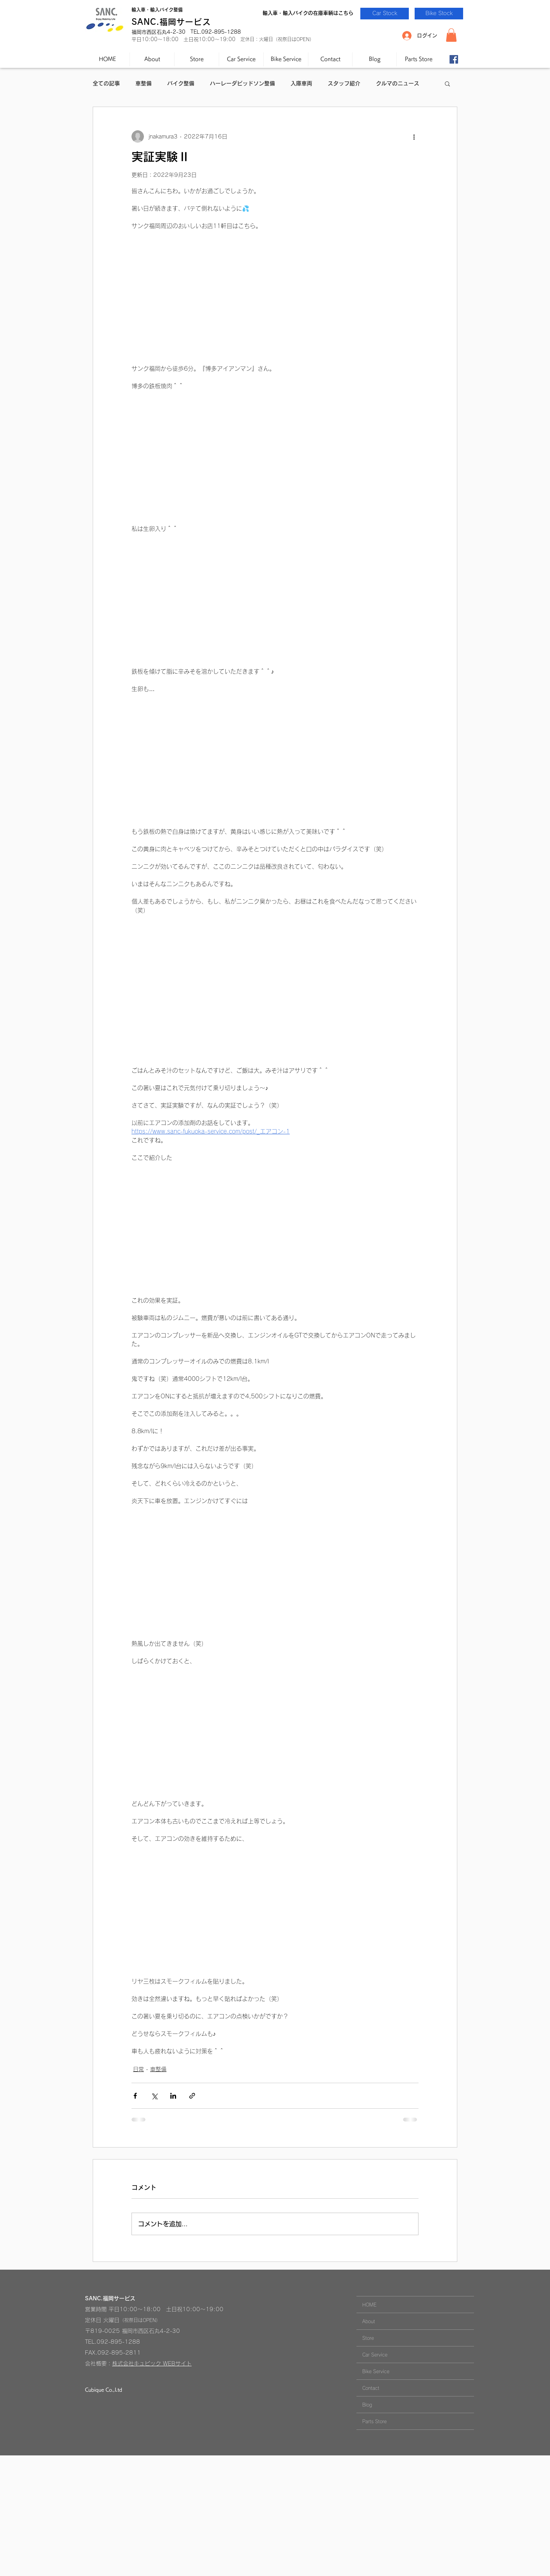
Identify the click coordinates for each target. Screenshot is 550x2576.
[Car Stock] (384, 13)
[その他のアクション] (414, 136)
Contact (370, 2388)
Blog (367, 2404)
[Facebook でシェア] (135, 2095)
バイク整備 (180, 83)
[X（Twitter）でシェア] (154, 2095)
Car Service (374, 2354)
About (368, 2321)
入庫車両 (301, 83)
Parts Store (374, 2421)
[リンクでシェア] (192, 2095)
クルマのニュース (397, 83)
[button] (451, 35)
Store (368, 2338)
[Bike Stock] (439, 13)
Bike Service (375, 2371)
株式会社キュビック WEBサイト (152, 2363)
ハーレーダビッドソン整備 (242, 83)
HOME (369, 2304)
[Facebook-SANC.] (454, 59)
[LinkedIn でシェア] (173, 2095)
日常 (138, 2069)
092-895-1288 (118, 2341)
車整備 (143, 83)
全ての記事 (106, 83)
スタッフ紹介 (344, 83)
